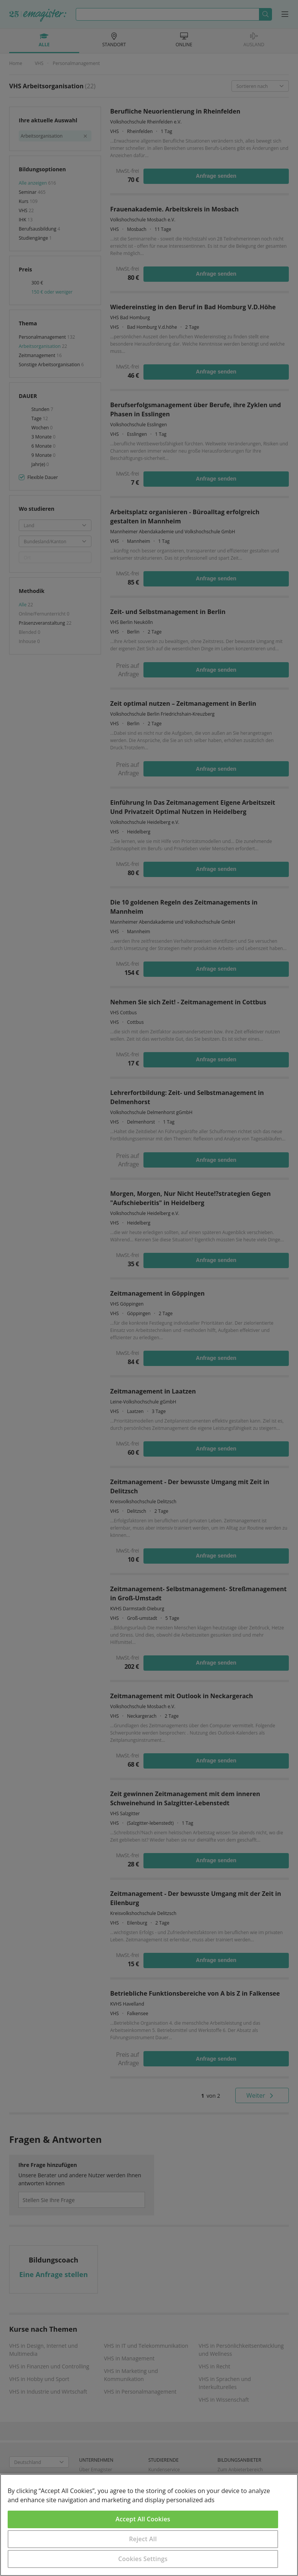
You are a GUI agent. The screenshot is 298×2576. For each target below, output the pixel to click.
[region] (149, 2525)
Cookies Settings (143, 2559)
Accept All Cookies (143, 2519)
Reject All (143, 2539)
